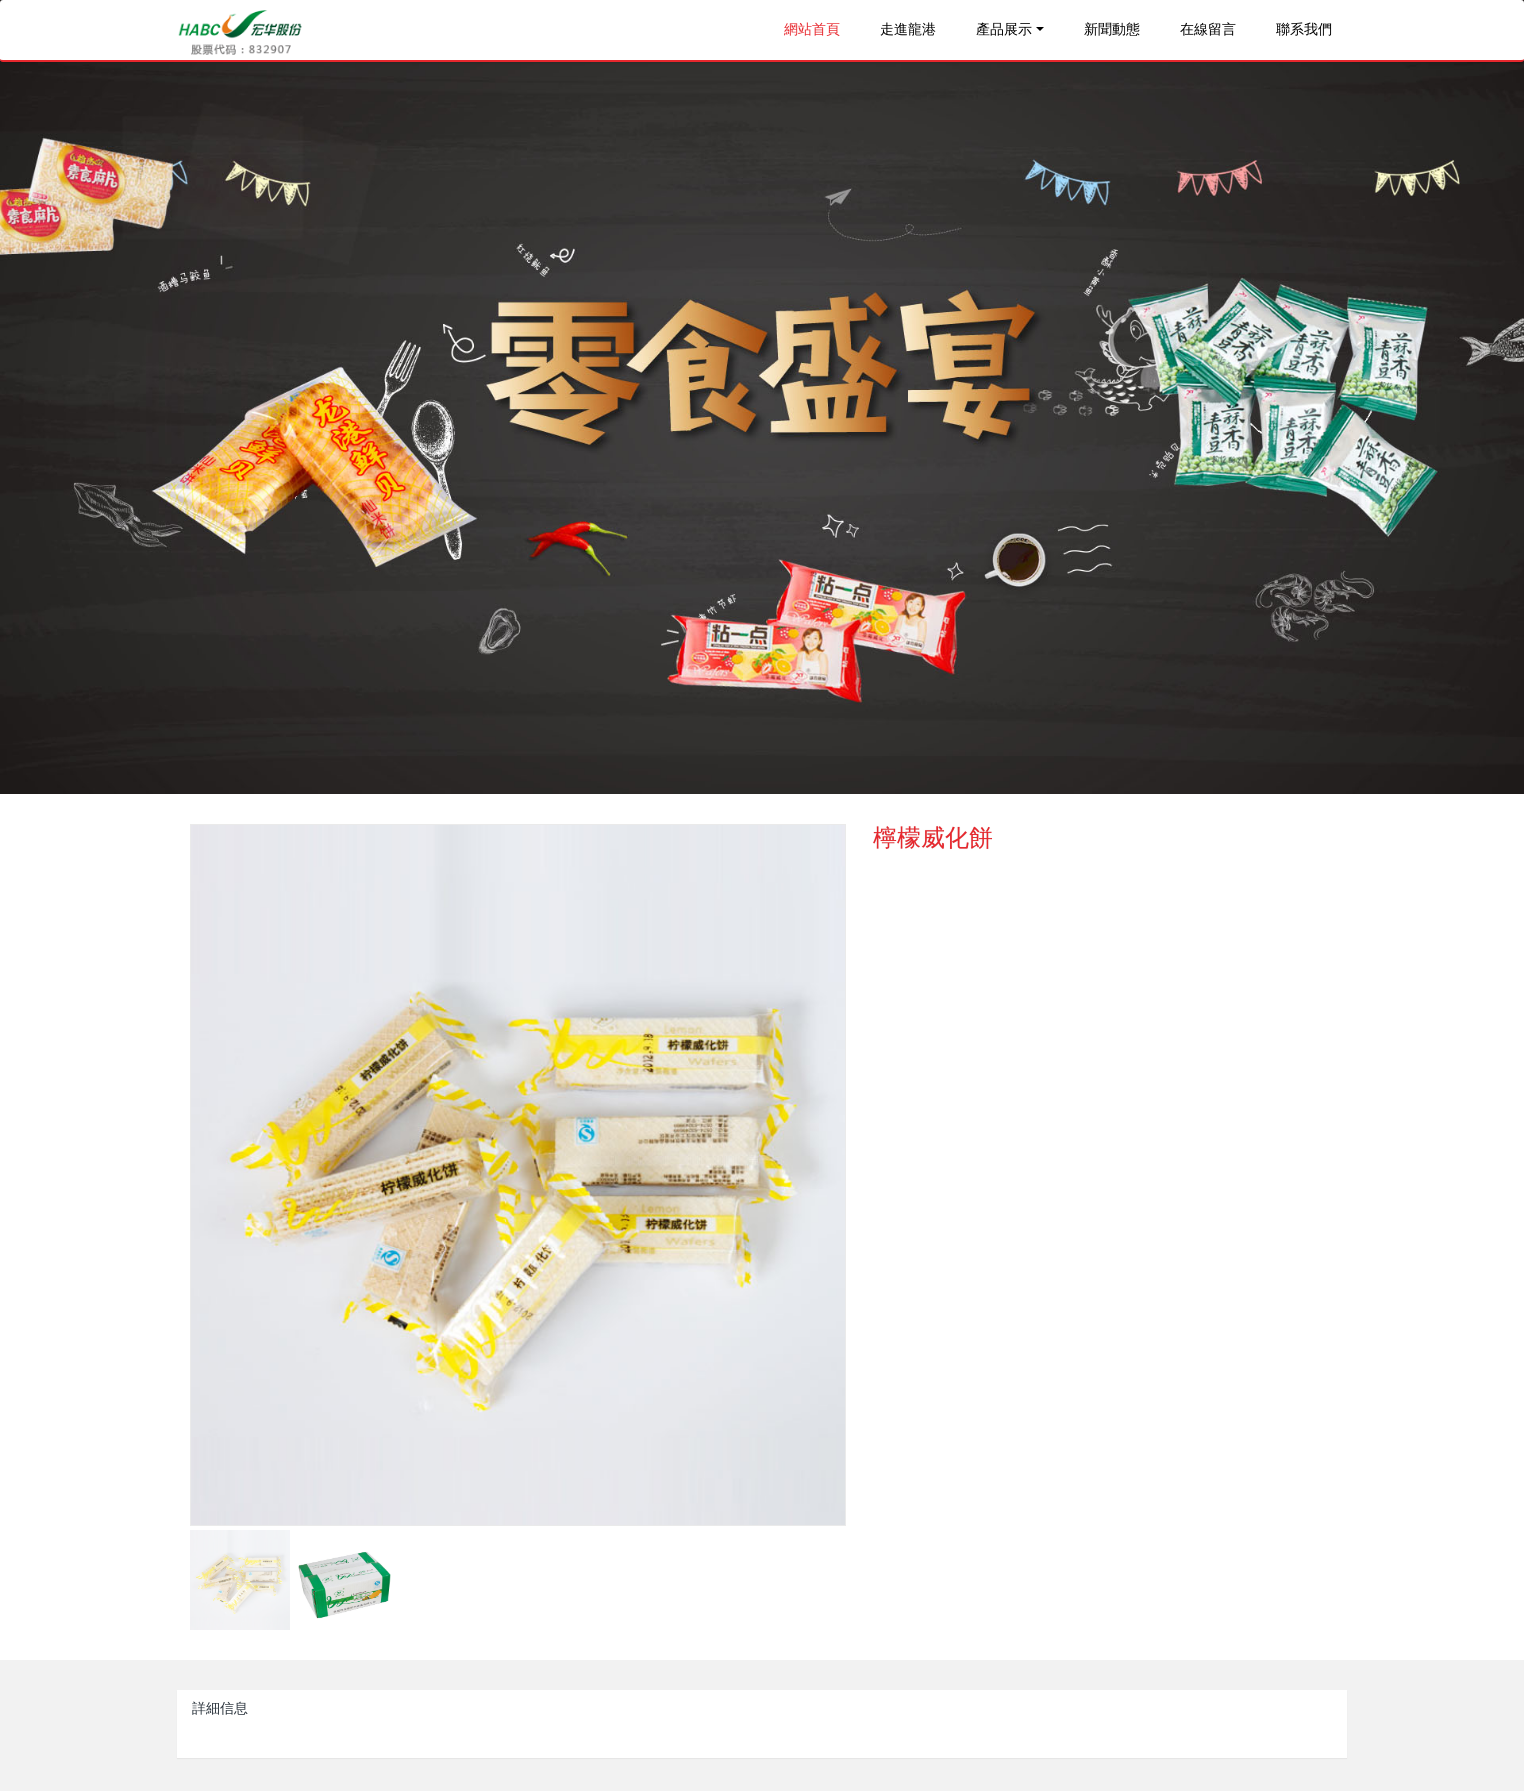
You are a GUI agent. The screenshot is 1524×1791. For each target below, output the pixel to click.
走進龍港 (908, 29)
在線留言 (1208, 29)
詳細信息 (220, 1708)
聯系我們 (1304, 29)
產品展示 (1004, 29)
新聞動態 (1112, 29)
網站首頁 (812, 29)
